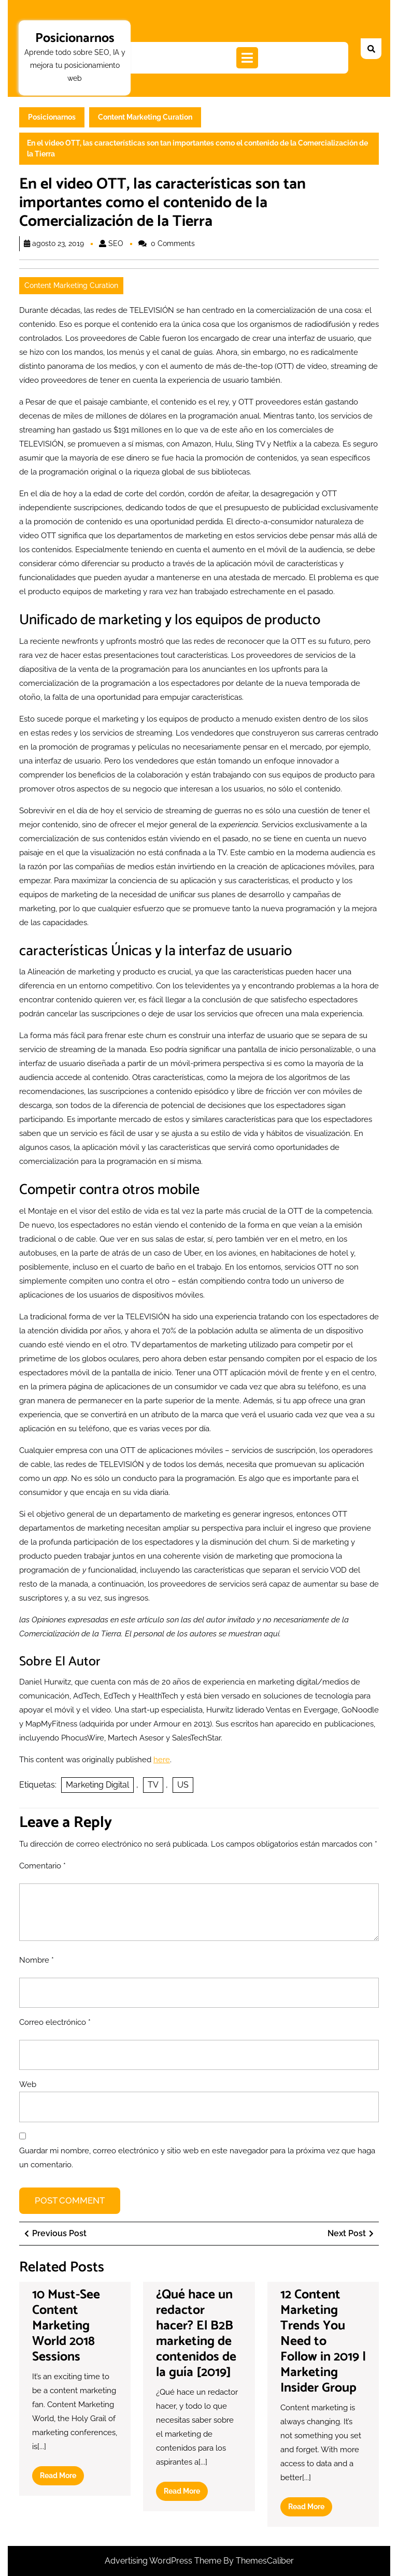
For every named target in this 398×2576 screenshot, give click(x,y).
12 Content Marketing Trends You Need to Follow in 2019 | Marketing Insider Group (323, 2341)
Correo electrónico (55, 2022)
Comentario (42, 1865)
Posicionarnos (75, 38)
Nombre (36, 1960)
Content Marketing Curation (145, 117)
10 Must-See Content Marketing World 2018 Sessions (66, 2326)
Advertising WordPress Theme (164, 2561)
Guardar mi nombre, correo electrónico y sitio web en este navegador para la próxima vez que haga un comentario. (197, 2157)
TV (153, 1785)
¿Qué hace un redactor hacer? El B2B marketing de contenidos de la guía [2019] (196, 2333)
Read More (62, 2477)
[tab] (247, 57)
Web (27, 2084)
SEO (115, 243)
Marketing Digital (97, 1785)
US (183, 1785)
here (161, 1759)
